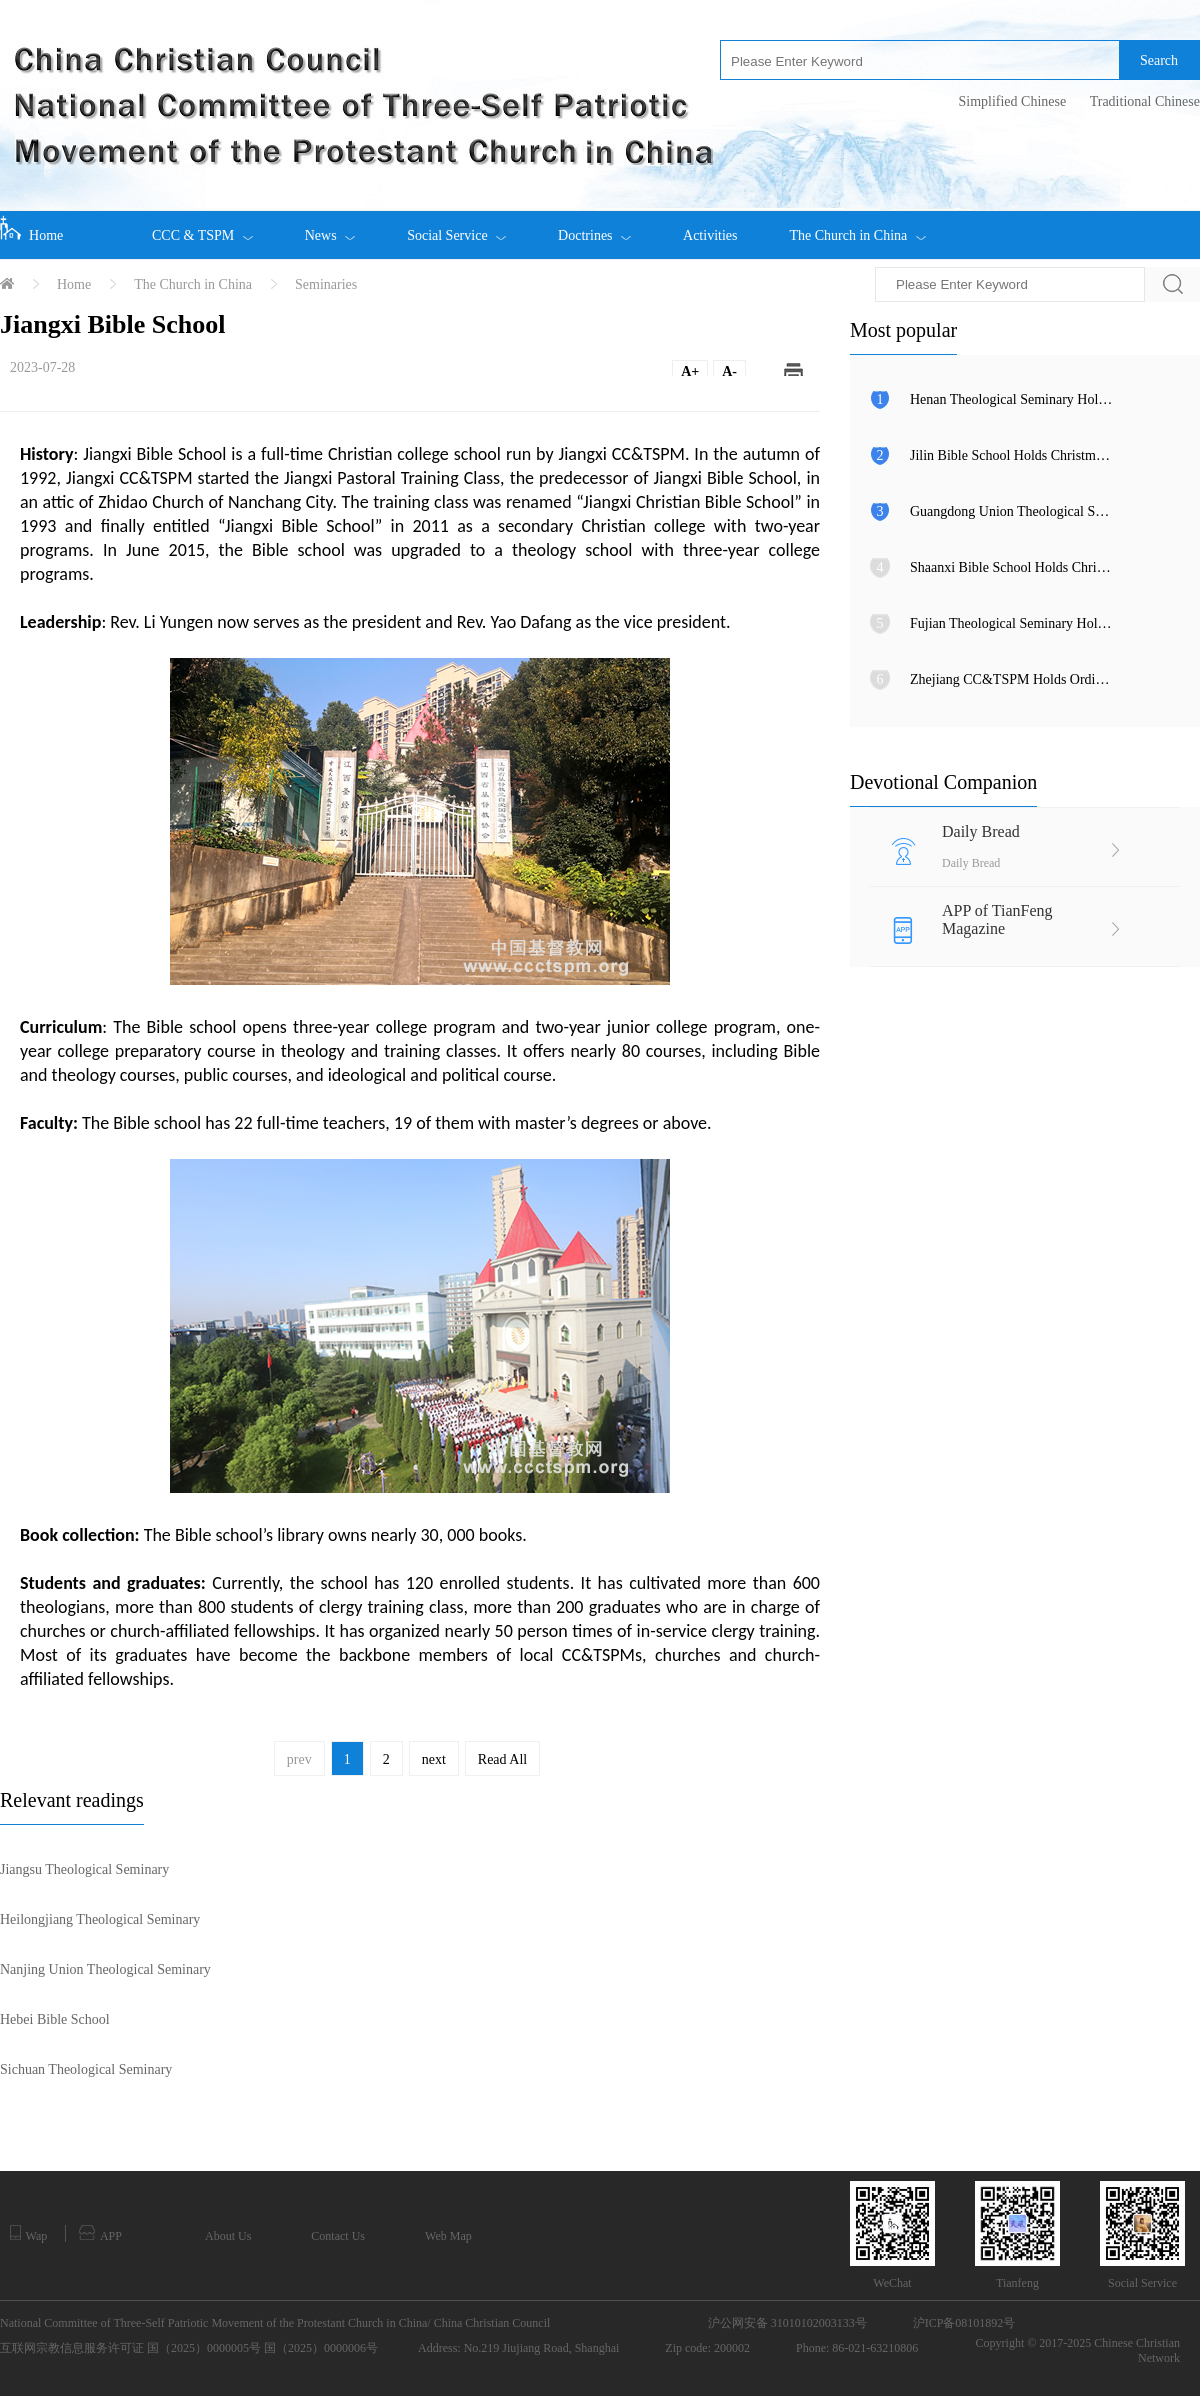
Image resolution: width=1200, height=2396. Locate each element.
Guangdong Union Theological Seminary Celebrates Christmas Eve (1012, 511)
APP (100, 2234)
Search (1159, 60)
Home (31, 229)
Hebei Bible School (55, 2019)
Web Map (448, 2236)
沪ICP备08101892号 (964, 2323)
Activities (710, 235)
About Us (228, 2236)
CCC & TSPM (202, 227)
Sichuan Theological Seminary (86, 2069)
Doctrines (594, 227)
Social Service (456, 227)
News (330, 227)
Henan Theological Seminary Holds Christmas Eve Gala (1012, 399)
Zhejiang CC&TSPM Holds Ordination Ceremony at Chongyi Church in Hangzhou (1012, 679)
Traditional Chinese (1145, 101)
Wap (28, 2234)
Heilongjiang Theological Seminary (100, 1919)
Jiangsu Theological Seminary (84, 1869)
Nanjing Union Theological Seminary (105, 1969)
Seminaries (326, 284)
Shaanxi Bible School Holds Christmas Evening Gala (1012, 567)
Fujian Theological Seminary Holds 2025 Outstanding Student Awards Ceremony (1012, 623)
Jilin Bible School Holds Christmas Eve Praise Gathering (1012, 455)
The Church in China (857, 227)
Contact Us (338, 2236)
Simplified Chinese (1012, 101)
